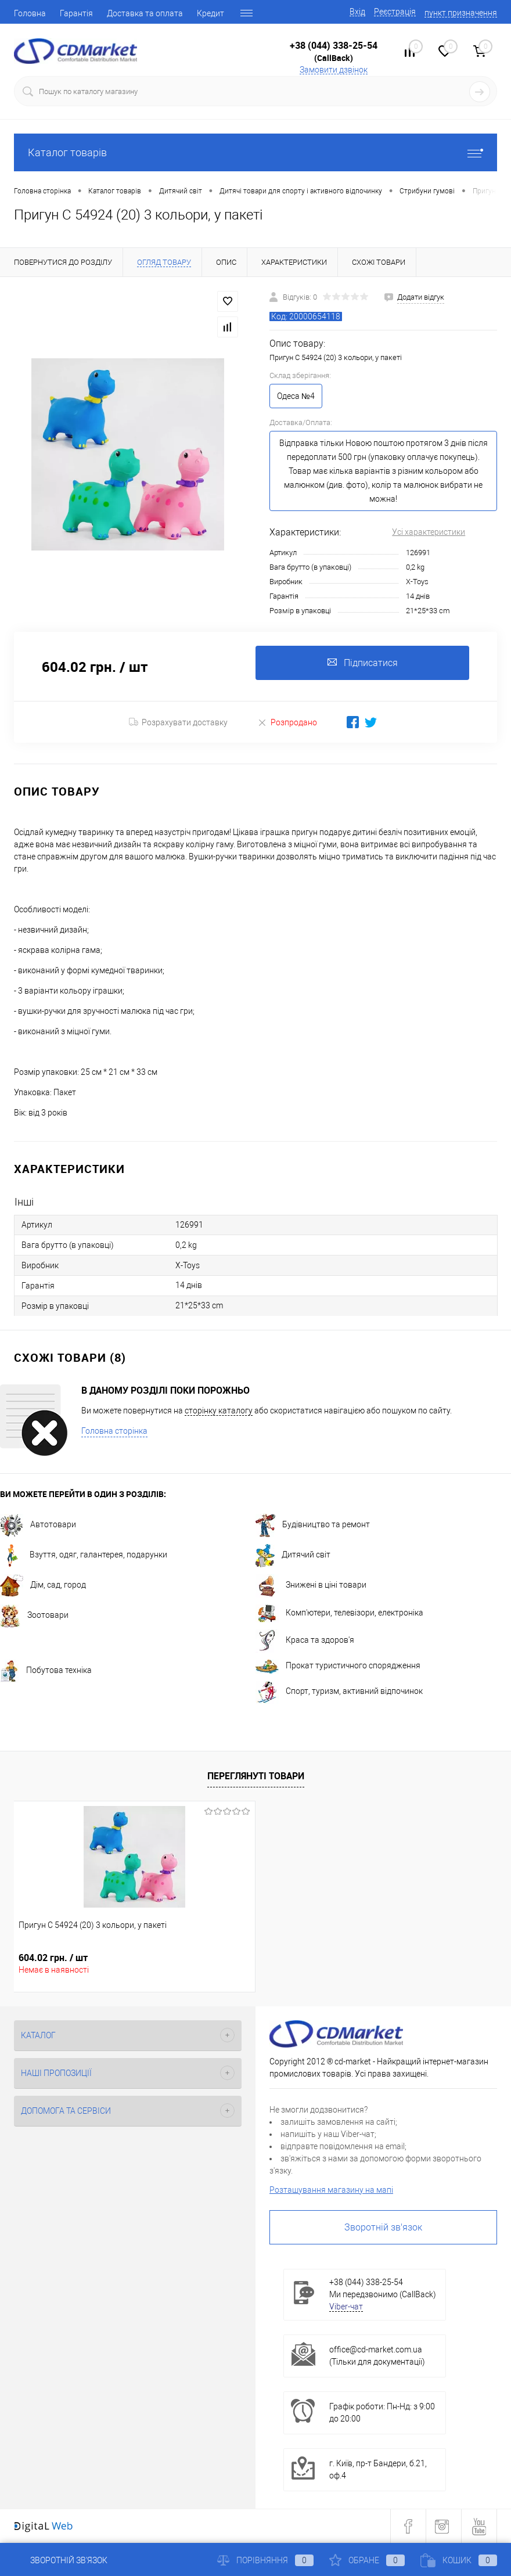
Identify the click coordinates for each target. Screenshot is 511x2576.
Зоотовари (34, 1615)
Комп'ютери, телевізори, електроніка (339, 1612)
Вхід (357, 11)
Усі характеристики (428, 532)
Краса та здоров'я (305, 1640)
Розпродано (287, 722)
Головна (30, 13)
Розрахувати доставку (178, 722)
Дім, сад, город (43, 1585)
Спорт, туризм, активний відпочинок (339, 1691)
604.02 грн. (53, 1958)
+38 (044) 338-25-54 (333, 45)
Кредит (210, 13)
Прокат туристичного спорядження (338, 1666)
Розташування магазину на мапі (331, 2189)
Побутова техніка (46, 1670)
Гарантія (76, 13)
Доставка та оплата (145, 13)
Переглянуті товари (255, 1775)
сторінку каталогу (219, 1410)
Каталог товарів (255, 152)
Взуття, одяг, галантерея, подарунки (83, 1555)
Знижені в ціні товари (311, 1585)
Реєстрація (395, 11)
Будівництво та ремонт (313, 1525)
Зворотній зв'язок (383, 2227)
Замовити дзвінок (334, 69)
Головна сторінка (114, 1430)
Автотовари (38, 1525)
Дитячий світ (293, 1555)
